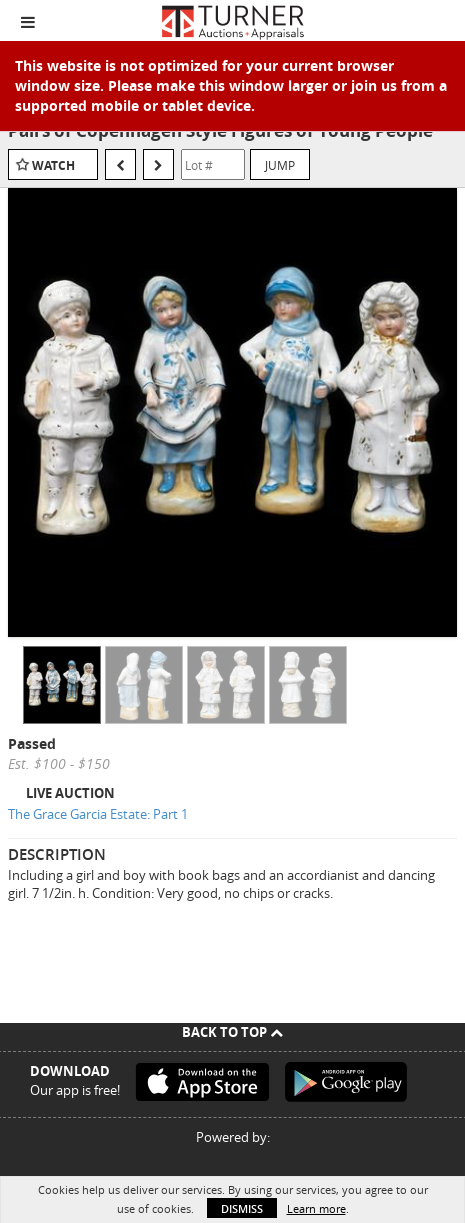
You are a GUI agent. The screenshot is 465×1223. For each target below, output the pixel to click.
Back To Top (232, 1032)
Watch (53, 165)
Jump (280, 165)
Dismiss (242, 1208)
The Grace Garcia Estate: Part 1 (98, 814)
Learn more (316, 1208)
